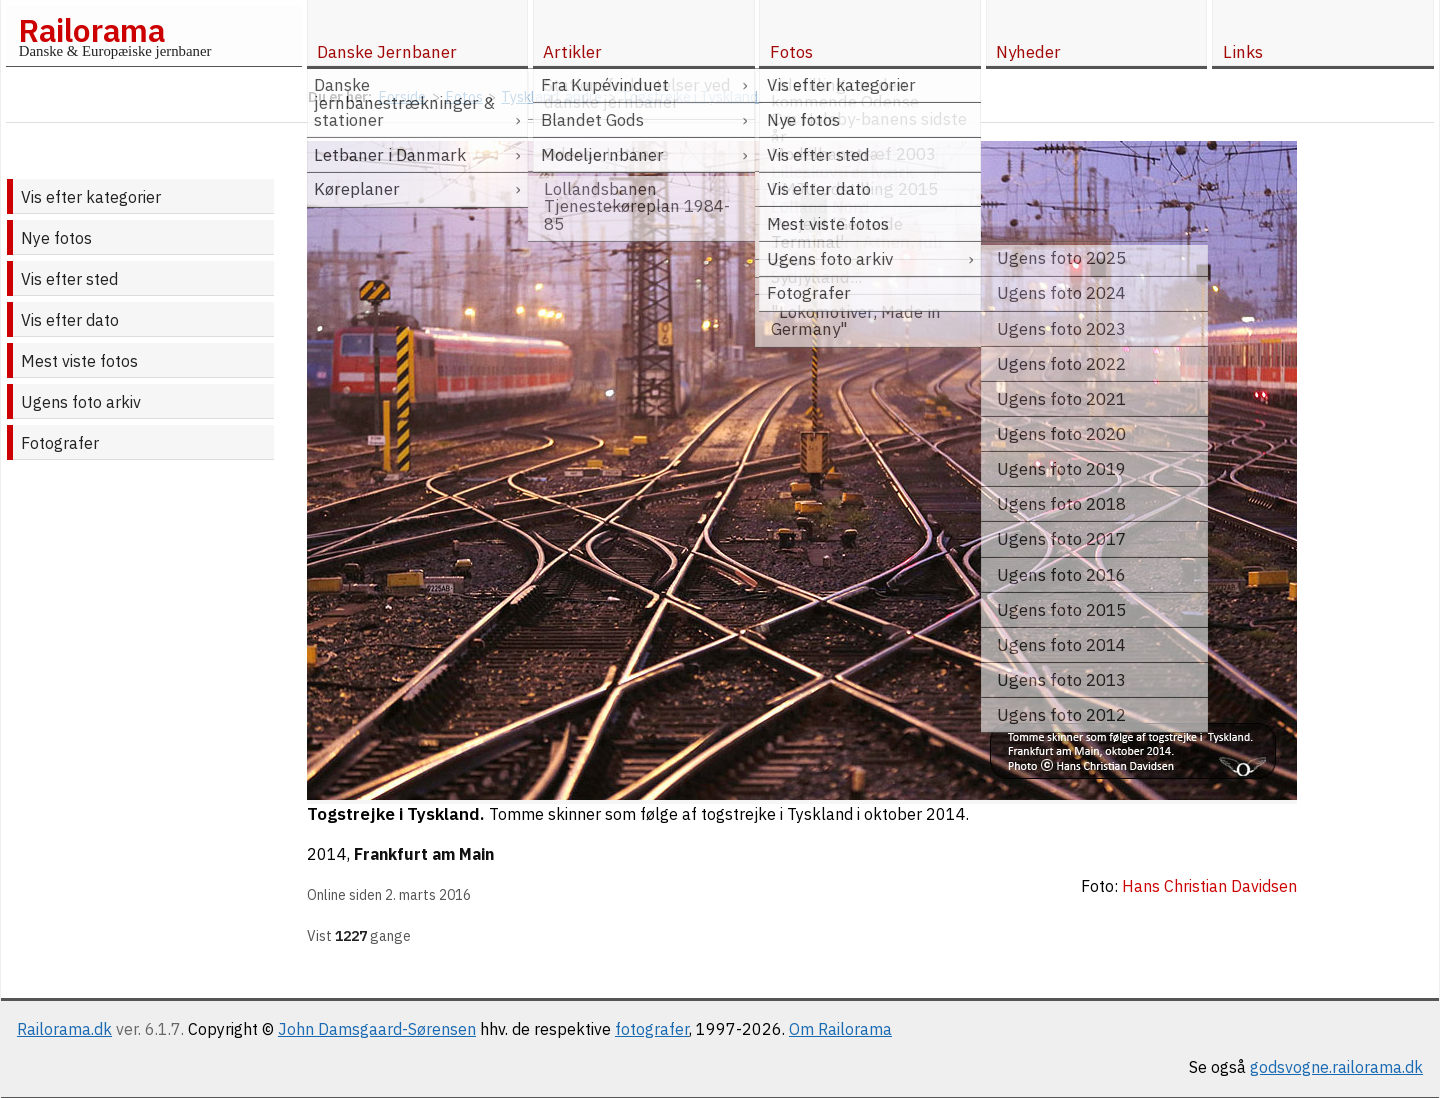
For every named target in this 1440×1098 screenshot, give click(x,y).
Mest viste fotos (79, 361)
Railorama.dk (64, 1029)
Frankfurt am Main (424, 854)
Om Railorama (840, 1029)
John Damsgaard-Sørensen (377, 1029)
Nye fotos (56, 238)
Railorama (91, 30)
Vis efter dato (70, 320)
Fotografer (60, 443)
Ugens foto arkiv (81, 402)
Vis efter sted (69, 279)
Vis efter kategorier (91, 197)
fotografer (652, 1029)
